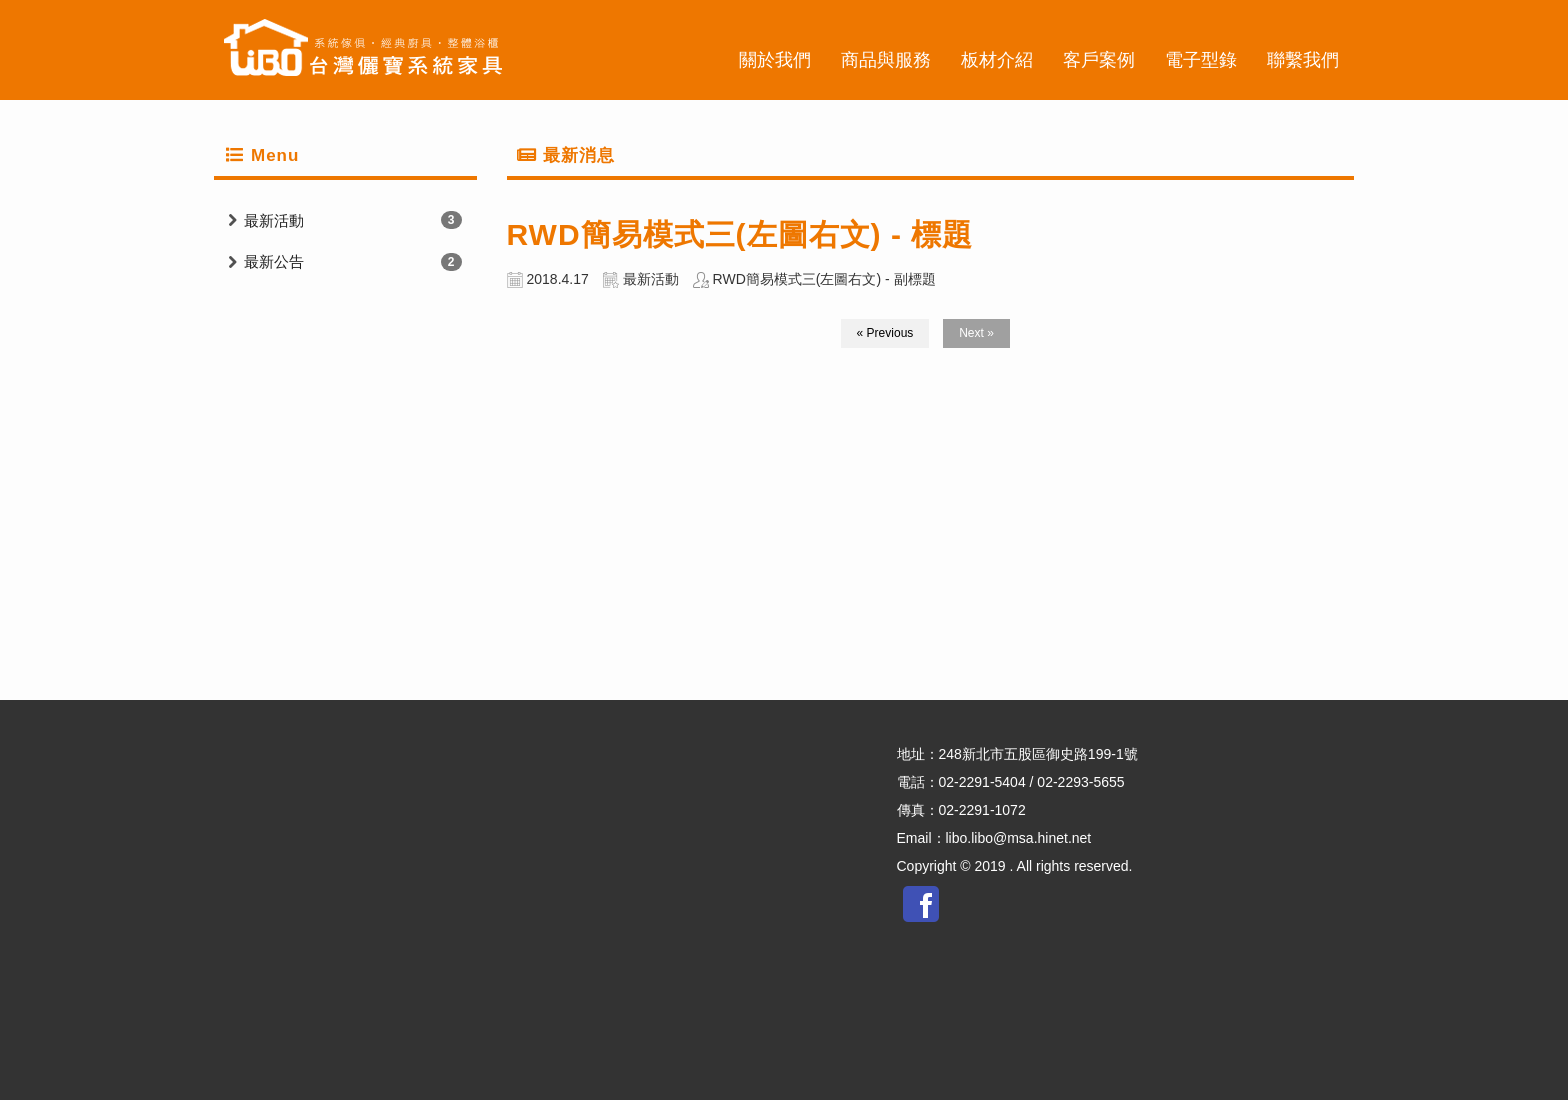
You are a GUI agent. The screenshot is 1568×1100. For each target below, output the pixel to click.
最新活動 (274, 220)
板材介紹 (997, 60)
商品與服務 (886, 60)
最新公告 (274, 261)
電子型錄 (1201, 60)
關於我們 (775, 60)
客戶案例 (1099, 60)
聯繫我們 (1303, 60)
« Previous (885, 333)
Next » (976, 333)
